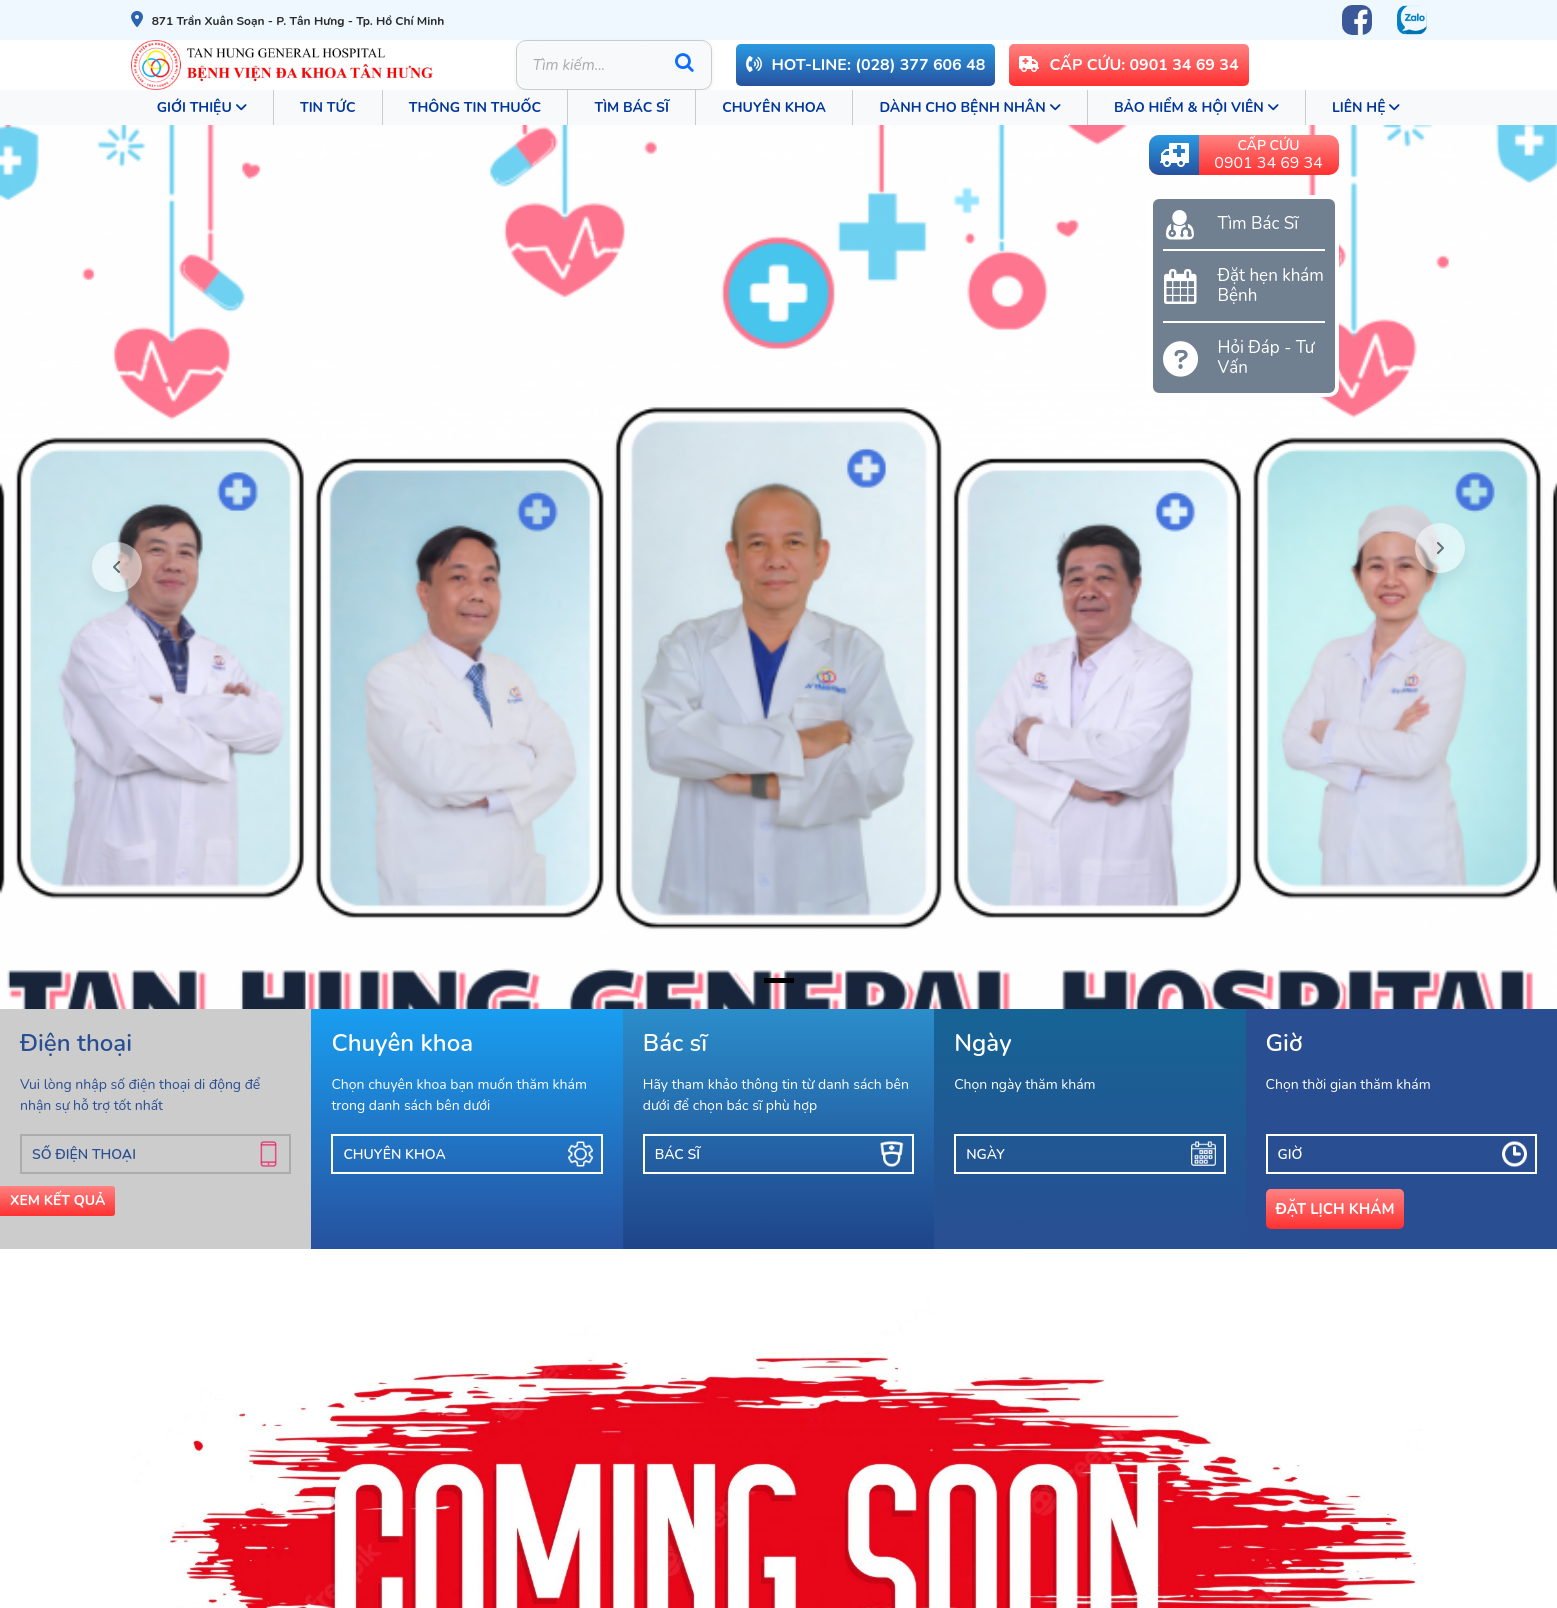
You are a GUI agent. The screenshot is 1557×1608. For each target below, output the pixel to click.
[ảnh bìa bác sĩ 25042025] (779, 980)
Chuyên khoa (774, 107)
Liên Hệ (1366, 107)
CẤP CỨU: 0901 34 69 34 (1128, 65)
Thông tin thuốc (475, 107)
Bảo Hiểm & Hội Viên (1196, 107)
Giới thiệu (202, 107)
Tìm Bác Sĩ (631, 107)
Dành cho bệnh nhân (969, 107)
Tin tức (327, 107)
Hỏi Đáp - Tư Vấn (1266, 358)
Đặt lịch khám (1335, 1209)
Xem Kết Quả (57, 1200)
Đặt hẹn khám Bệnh (1271, 286)
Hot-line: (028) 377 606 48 (866, 65)
